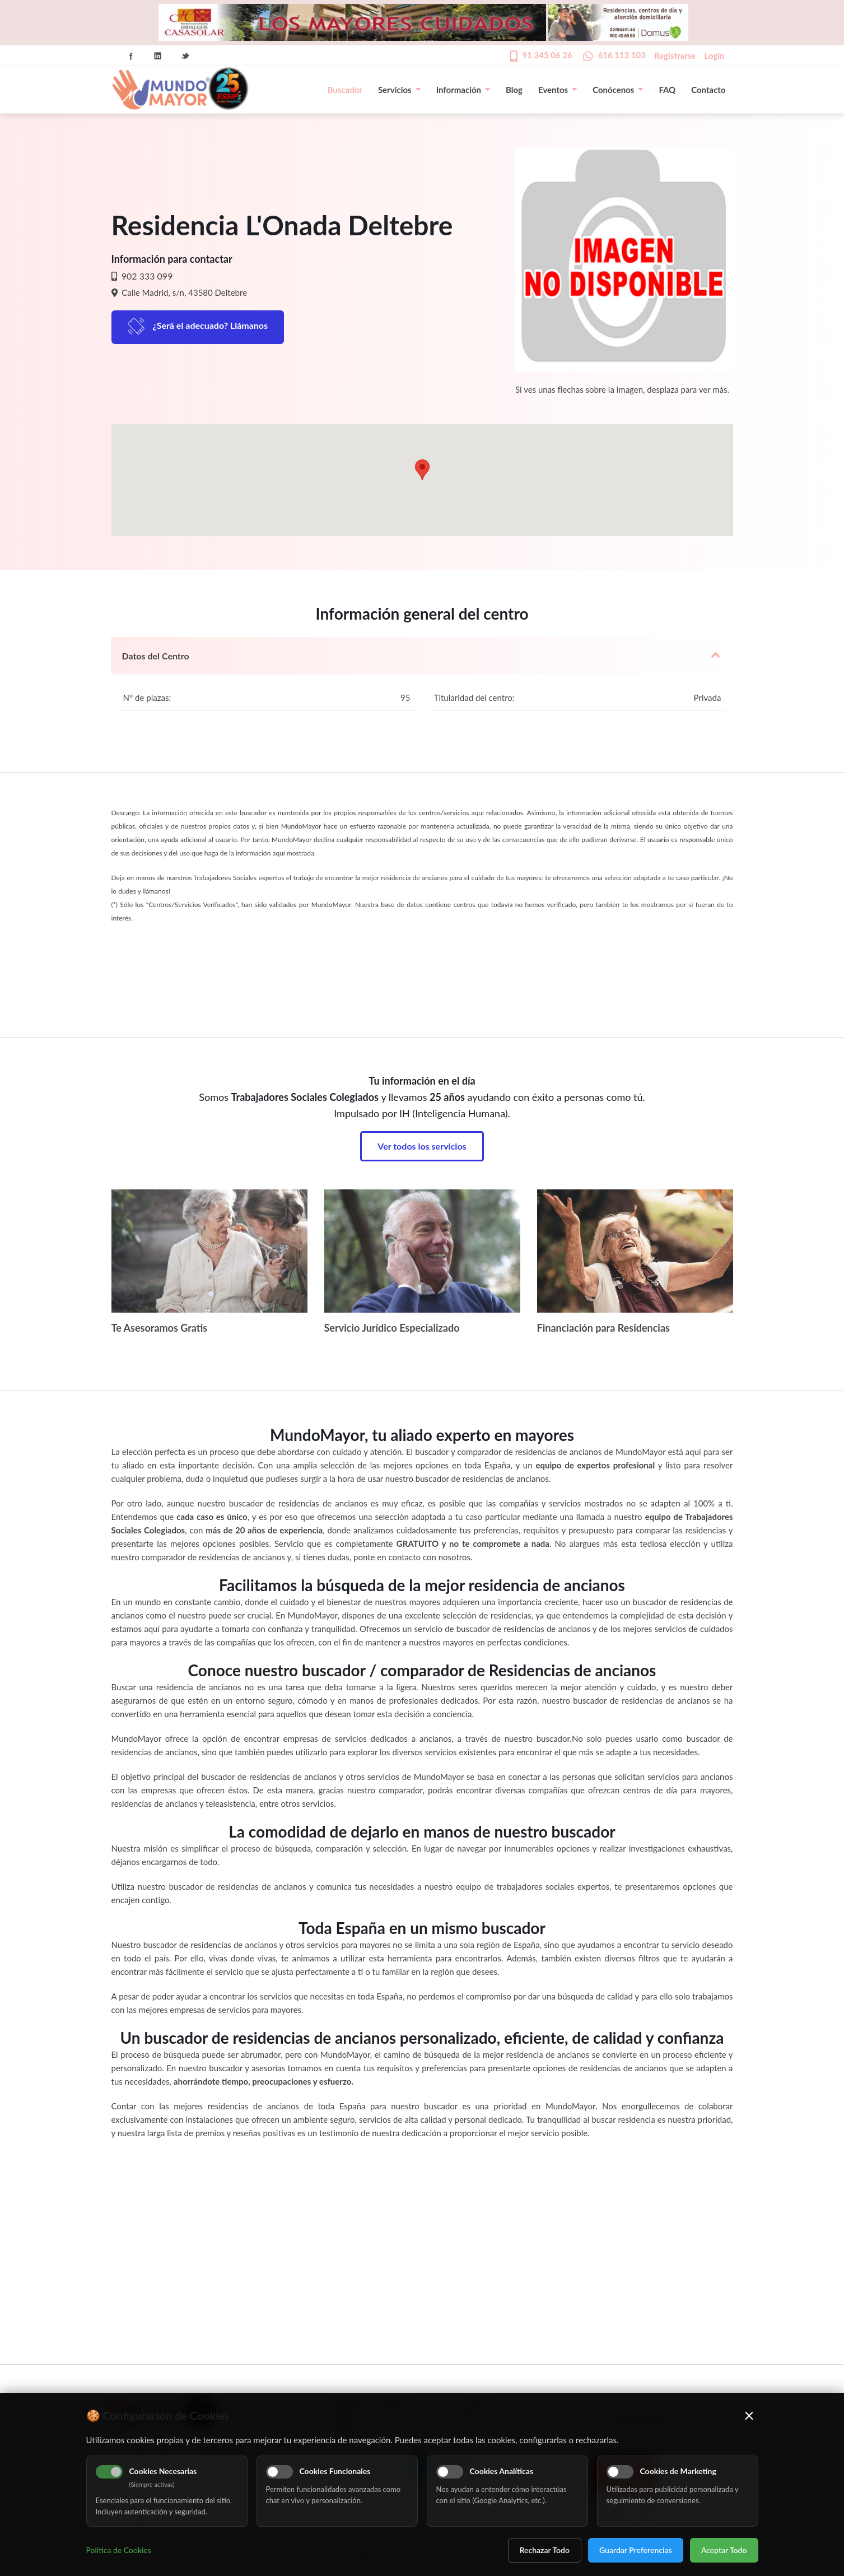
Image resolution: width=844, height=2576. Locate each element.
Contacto (708, 90)
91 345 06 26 (547, 55)
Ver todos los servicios (421, 1146)
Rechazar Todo (545, 2550)
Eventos (557, 90)
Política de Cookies (118, 2550)
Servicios (399, 90)
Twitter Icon (185, 56)
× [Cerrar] (749, 2415)
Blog (514, 90)
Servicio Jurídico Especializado (392, 1328)
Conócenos (618, 90)
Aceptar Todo (724, 2550)
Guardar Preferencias (635, 2550)
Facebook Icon (131, 56)
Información (463, 90)
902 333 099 (146, 276)
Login (714, 55)
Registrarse (675, 55)
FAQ (667, 90)
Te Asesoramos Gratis (159, 1328)
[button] (422, 469)
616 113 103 (622, 55)
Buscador (345, 90)
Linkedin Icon (158, 56)
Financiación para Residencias (603, 1328)
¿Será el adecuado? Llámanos (210, 325)
